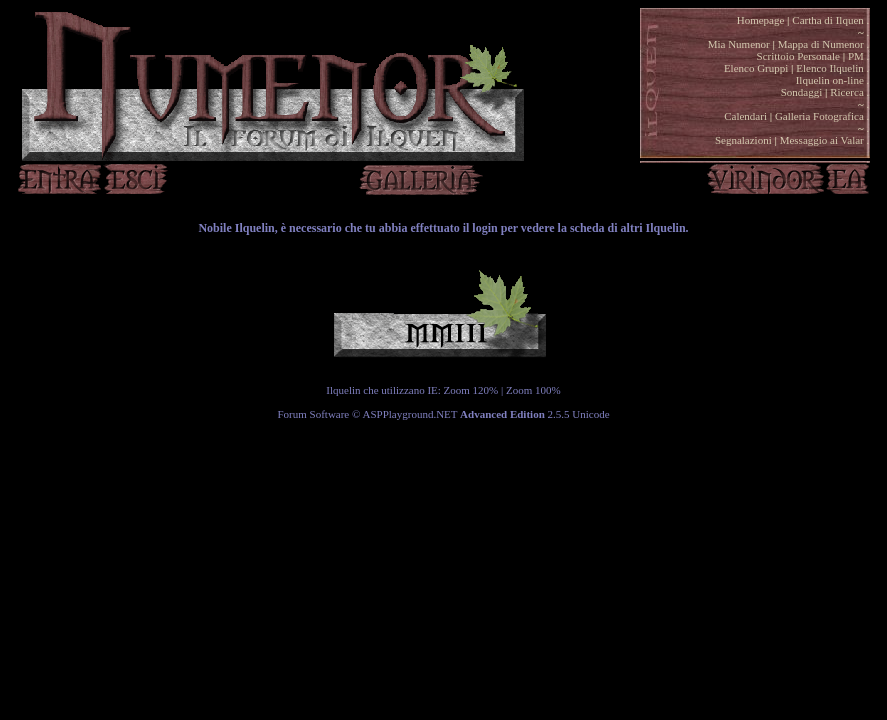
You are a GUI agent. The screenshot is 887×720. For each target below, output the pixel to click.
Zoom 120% (471, 390)
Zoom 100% (533, 390)
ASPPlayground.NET (410, 414)
